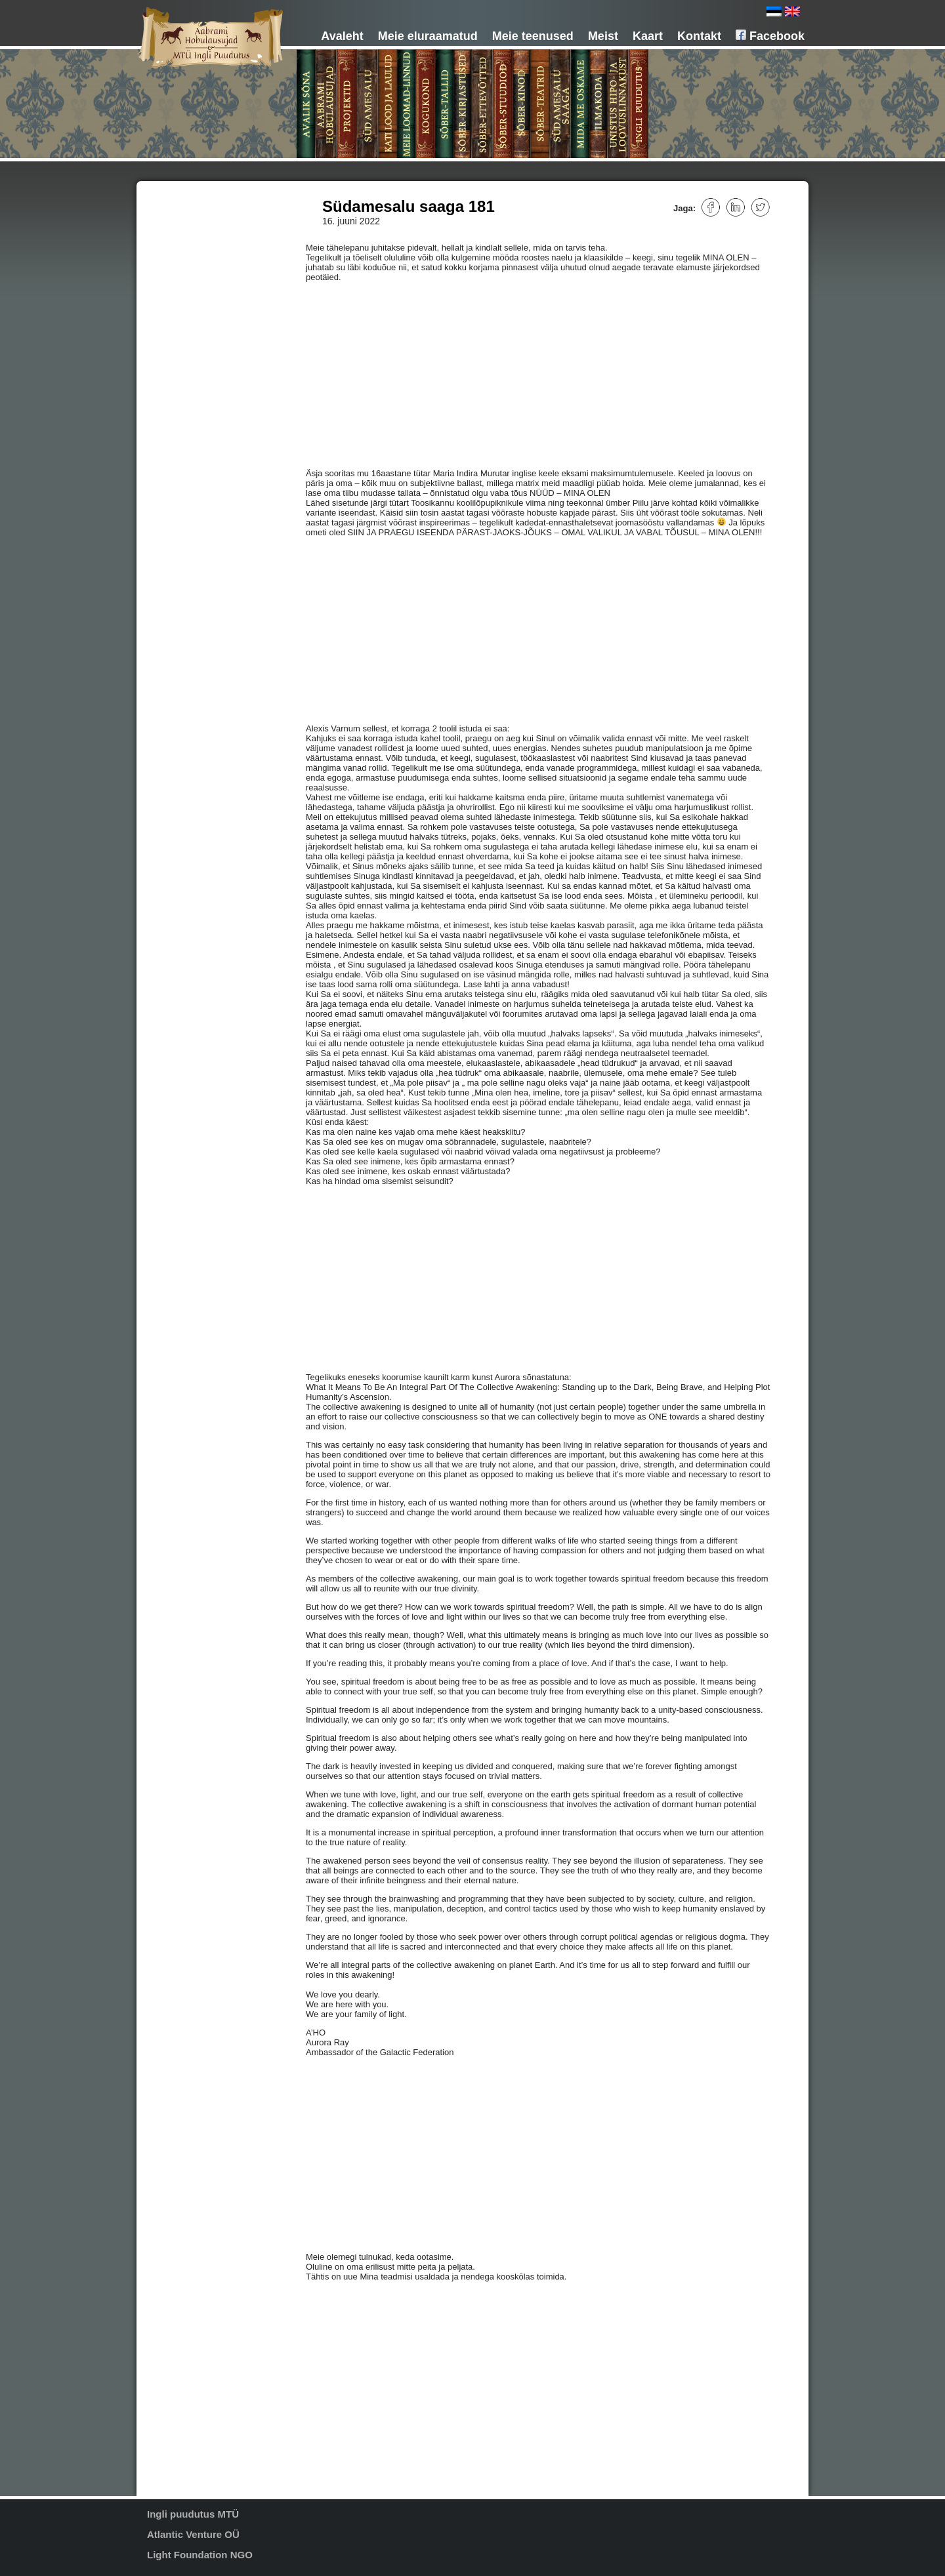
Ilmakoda (185, 347)
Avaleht (342, 36)
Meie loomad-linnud (203, 255)
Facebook (770, 36)
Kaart (648, 36)
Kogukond (187, 264)
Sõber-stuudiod (195, 301)
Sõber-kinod (190, 310)
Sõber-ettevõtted (198, 291)
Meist (603, 36)
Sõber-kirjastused (199, 282)
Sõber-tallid (189, 273)
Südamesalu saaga (203, 328)
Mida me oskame (199, 337)
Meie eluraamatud (428, 36)
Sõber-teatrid (192, 319)
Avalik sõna (189, 200)
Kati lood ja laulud (200, 246)
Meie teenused (533, 36)
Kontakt (699, 36)
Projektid (184, 227)
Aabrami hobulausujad (208, 209)
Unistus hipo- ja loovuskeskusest (191, 361)
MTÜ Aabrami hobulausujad (217, 218)
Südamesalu (191, 236)
